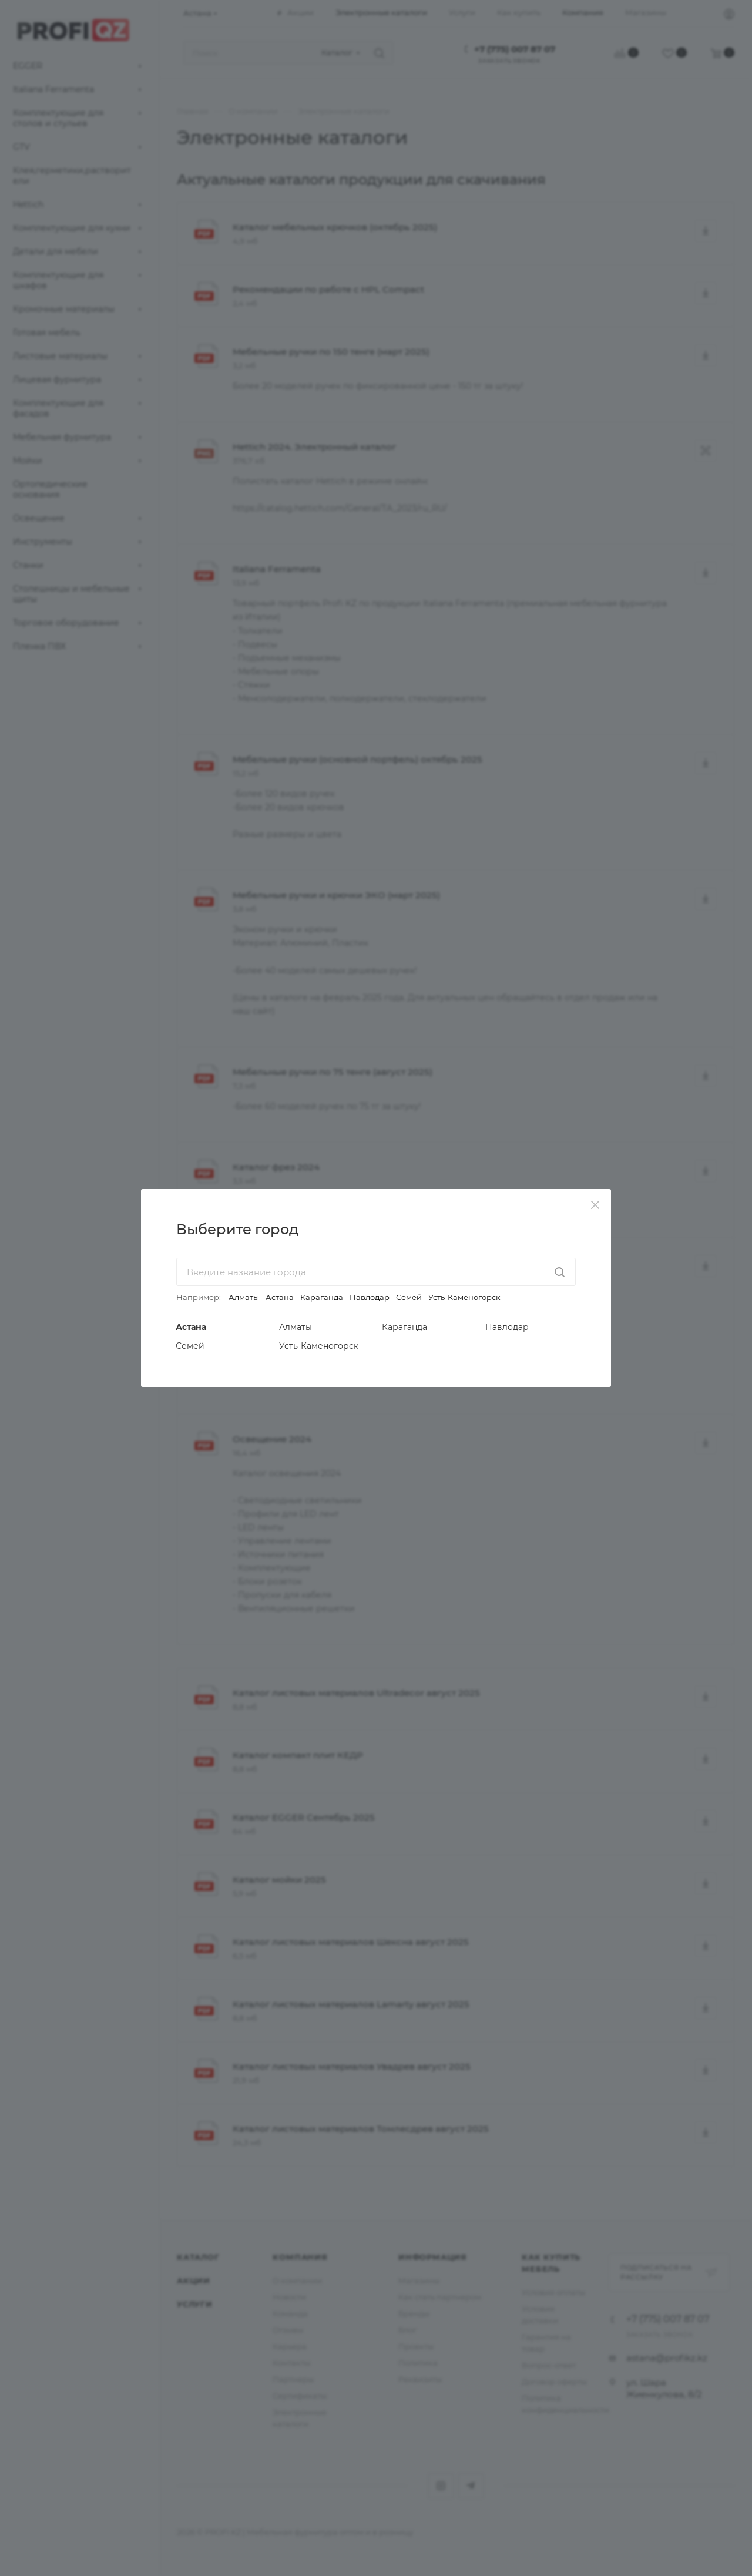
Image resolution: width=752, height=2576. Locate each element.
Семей (409, 1297)
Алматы (244, 1297)
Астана (280, 1297)
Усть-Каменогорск (464, 1297)
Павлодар (370, 1297)
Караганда (321, 1297)
